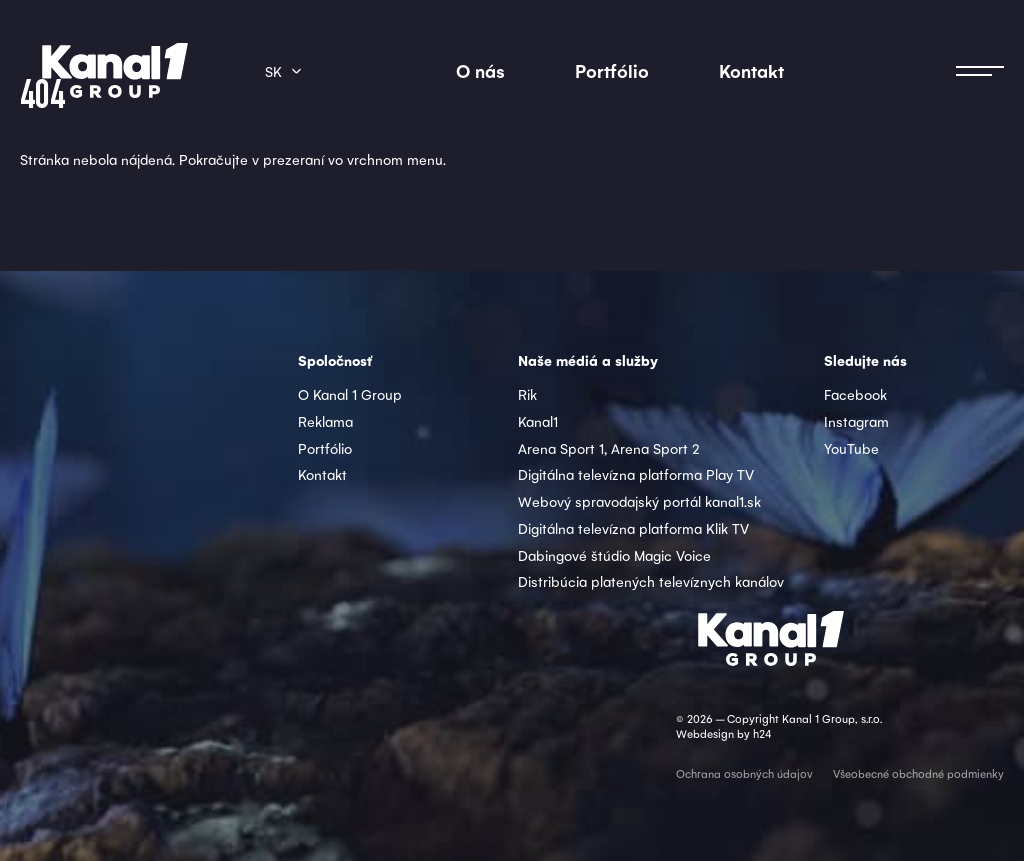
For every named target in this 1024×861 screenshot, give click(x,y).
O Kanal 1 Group (350, 394)
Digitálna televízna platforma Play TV (636, 474)
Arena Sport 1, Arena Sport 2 (609, 448)
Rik (527, 394)
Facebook (855, 394)
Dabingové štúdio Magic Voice (614, 555)
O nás (480, 70)
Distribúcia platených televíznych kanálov (651, 581)
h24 (762, 733)
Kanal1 (538, 421)
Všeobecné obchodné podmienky (918, 773)
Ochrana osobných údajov (744, 773)
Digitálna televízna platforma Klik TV (633, 528)
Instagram (856, 421)
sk (273, 71)
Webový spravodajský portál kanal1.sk (639, 501)
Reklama (325, 421)
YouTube (851, 448)
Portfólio (612, 70)
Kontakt (751, 70)
